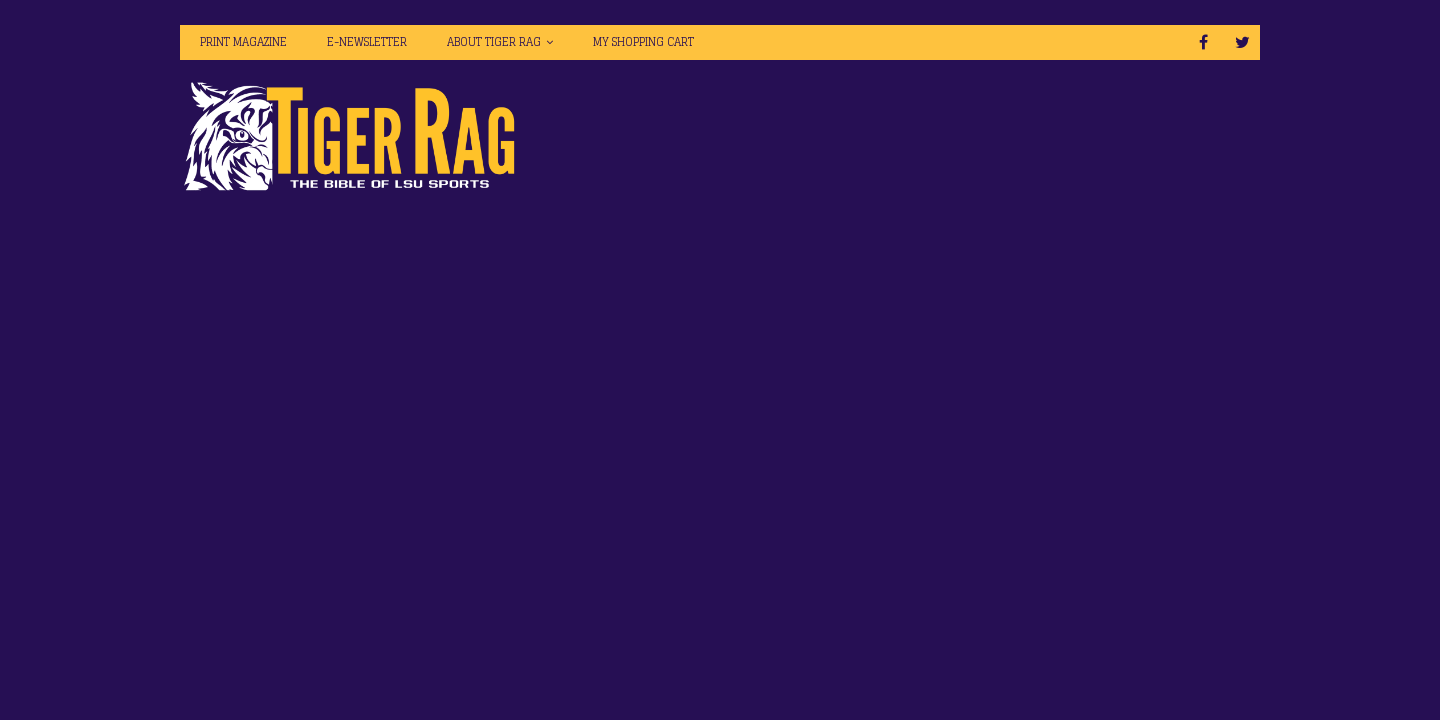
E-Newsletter (367, 42)
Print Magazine (243, 42)
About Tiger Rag (494, 42)
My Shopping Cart (643, 42)
